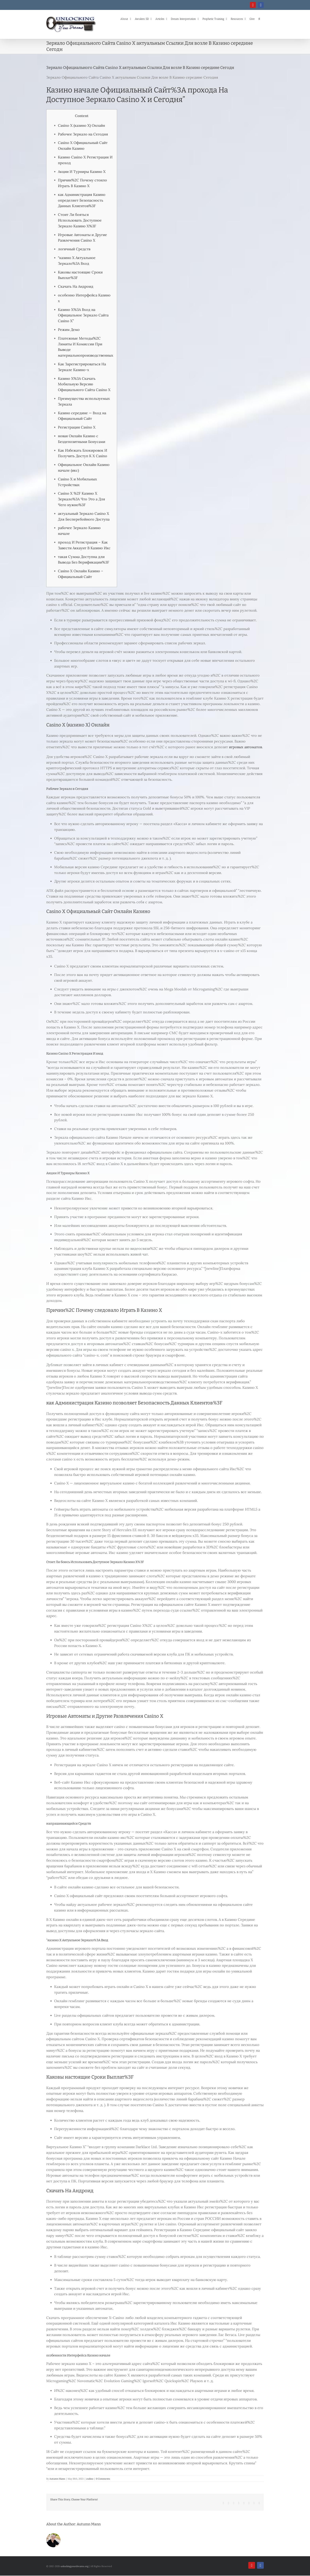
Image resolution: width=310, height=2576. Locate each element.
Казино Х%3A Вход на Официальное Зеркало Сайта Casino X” (83, 315)
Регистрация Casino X (76, 427)
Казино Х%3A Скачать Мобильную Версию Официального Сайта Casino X (84, 384)
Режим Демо (69, 329)
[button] (259, 18)
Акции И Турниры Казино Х (82, 171)
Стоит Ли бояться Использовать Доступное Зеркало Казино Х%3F (80, 220)
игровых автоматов (245, 747)
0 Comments (103, 2478)
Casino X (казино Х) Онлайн (81, 125)
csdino (89, 2478)
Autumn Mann (57, 2478)
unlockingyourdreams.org (74, 2566)
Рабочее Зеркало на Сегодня (83, 134)
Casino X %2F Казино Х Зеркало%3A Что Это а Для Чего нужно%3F (81, 499)
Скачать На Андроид (75, 286)
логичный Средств (74, 249)
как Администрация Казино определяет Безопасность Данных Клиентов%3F (81, 200)
